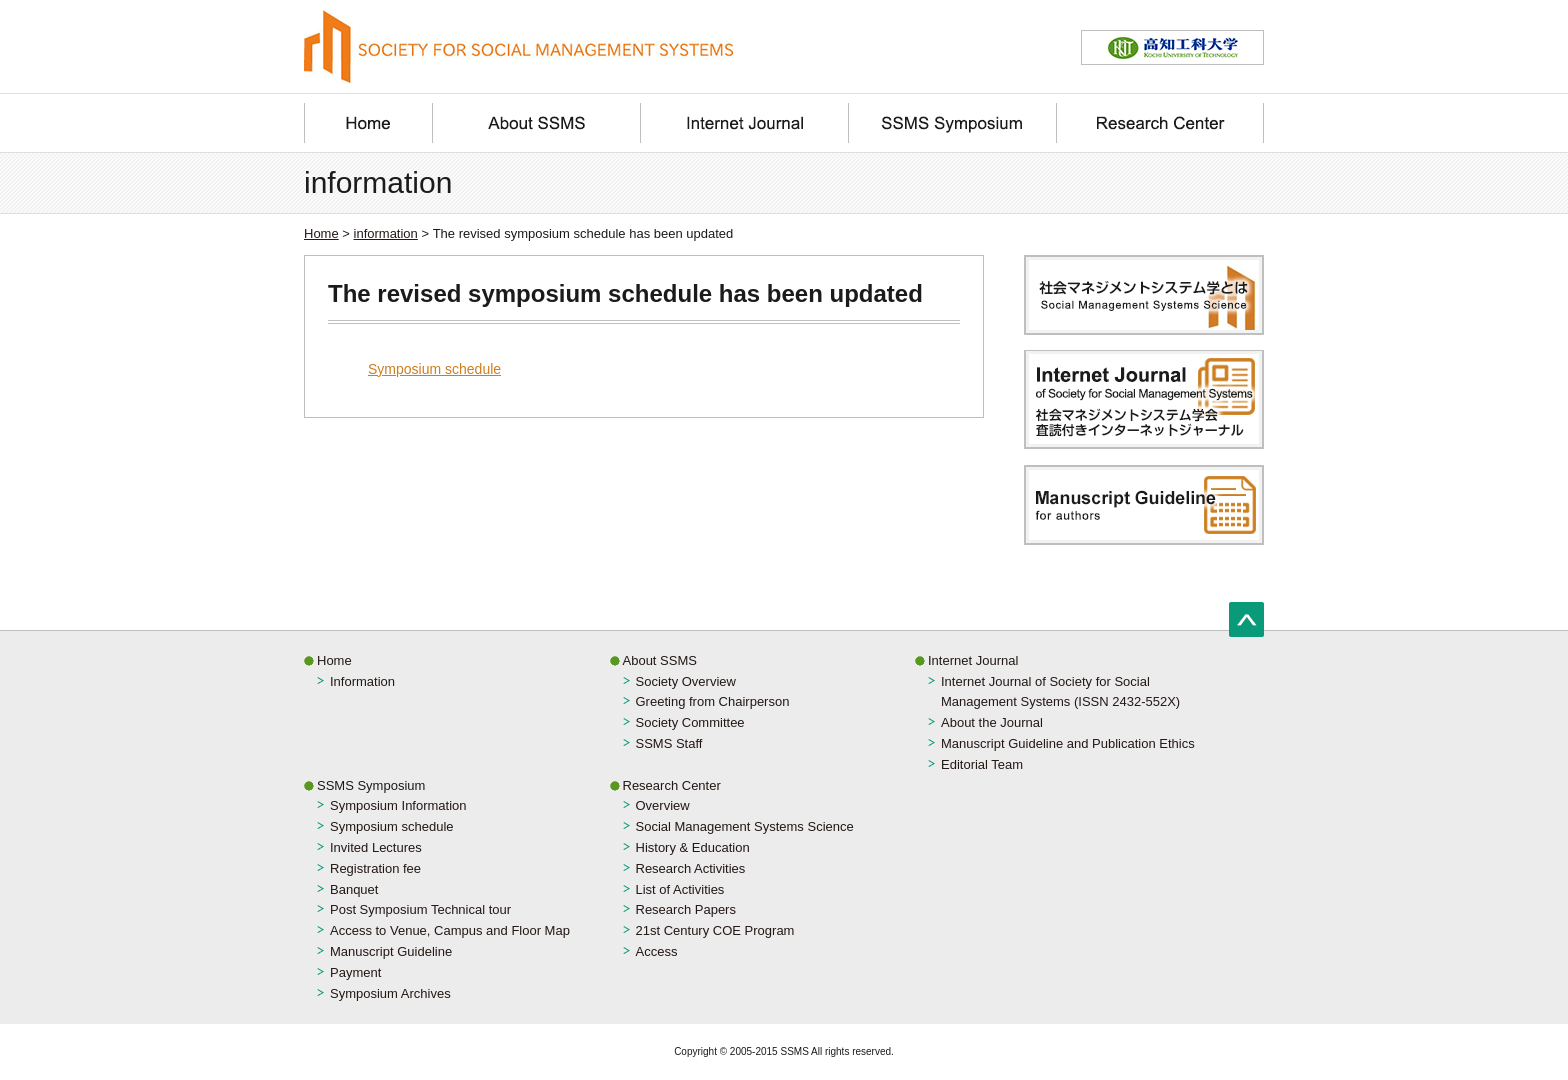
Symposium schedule (434, 369)
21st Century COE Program (715, 930)
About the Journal (992, 722)
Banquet (354, 889)
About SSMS (660, 660)
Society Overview (686, 681)
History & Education (693, 847)
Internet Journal (973, 660)
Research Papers (686, 909)
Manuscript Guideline (391, 951)
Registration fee (375, 868)
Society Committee (690, 722)
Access (657, 951)
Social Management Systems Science (745, 826)
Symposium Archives (390, 993)
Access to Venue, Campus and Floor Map (450, 930)
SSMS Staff (669, 743)
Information (362, 681)
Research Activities (691, 868)
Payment (355, 972)
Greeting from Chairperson (713, 701)
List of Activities (680, 889)
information (386, 233)
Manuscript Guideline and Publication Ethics (1068, 743)
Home (321, 233)
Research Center (672, 785)
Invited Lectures (376, 847)
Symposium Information (398, 805)
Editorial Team (982, 764)
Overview (663, 805)
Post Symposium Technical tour (420, 909)
